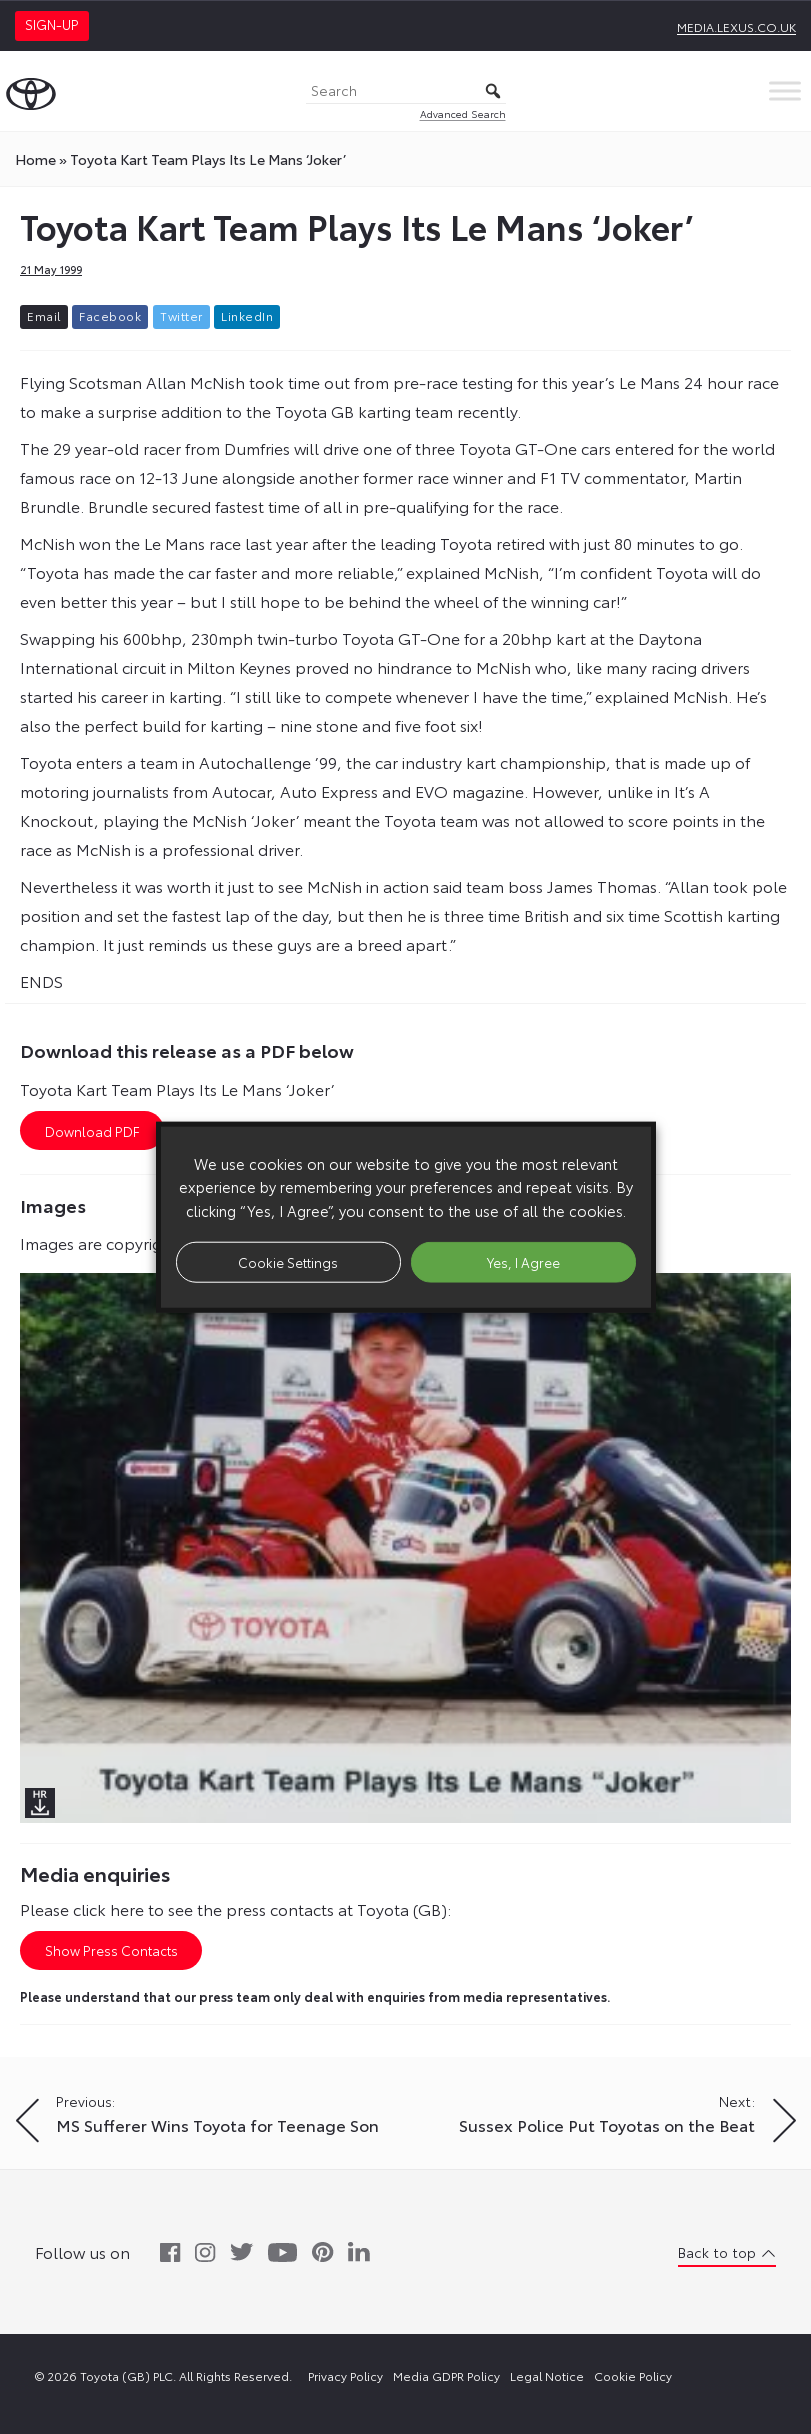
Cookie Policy (633, 2375)
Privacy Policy (345, 2375)
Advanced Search (463, 113)
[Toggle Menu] (785, 90)
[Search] (406, 91)
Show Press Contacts (111, 1950)
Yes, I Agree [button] (523, 1261)
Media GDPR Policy (446, 2375)
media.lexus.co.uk (736, 26)
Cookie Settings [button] (288, 1261)
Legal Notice (547, 2375)
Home (35, 159)
